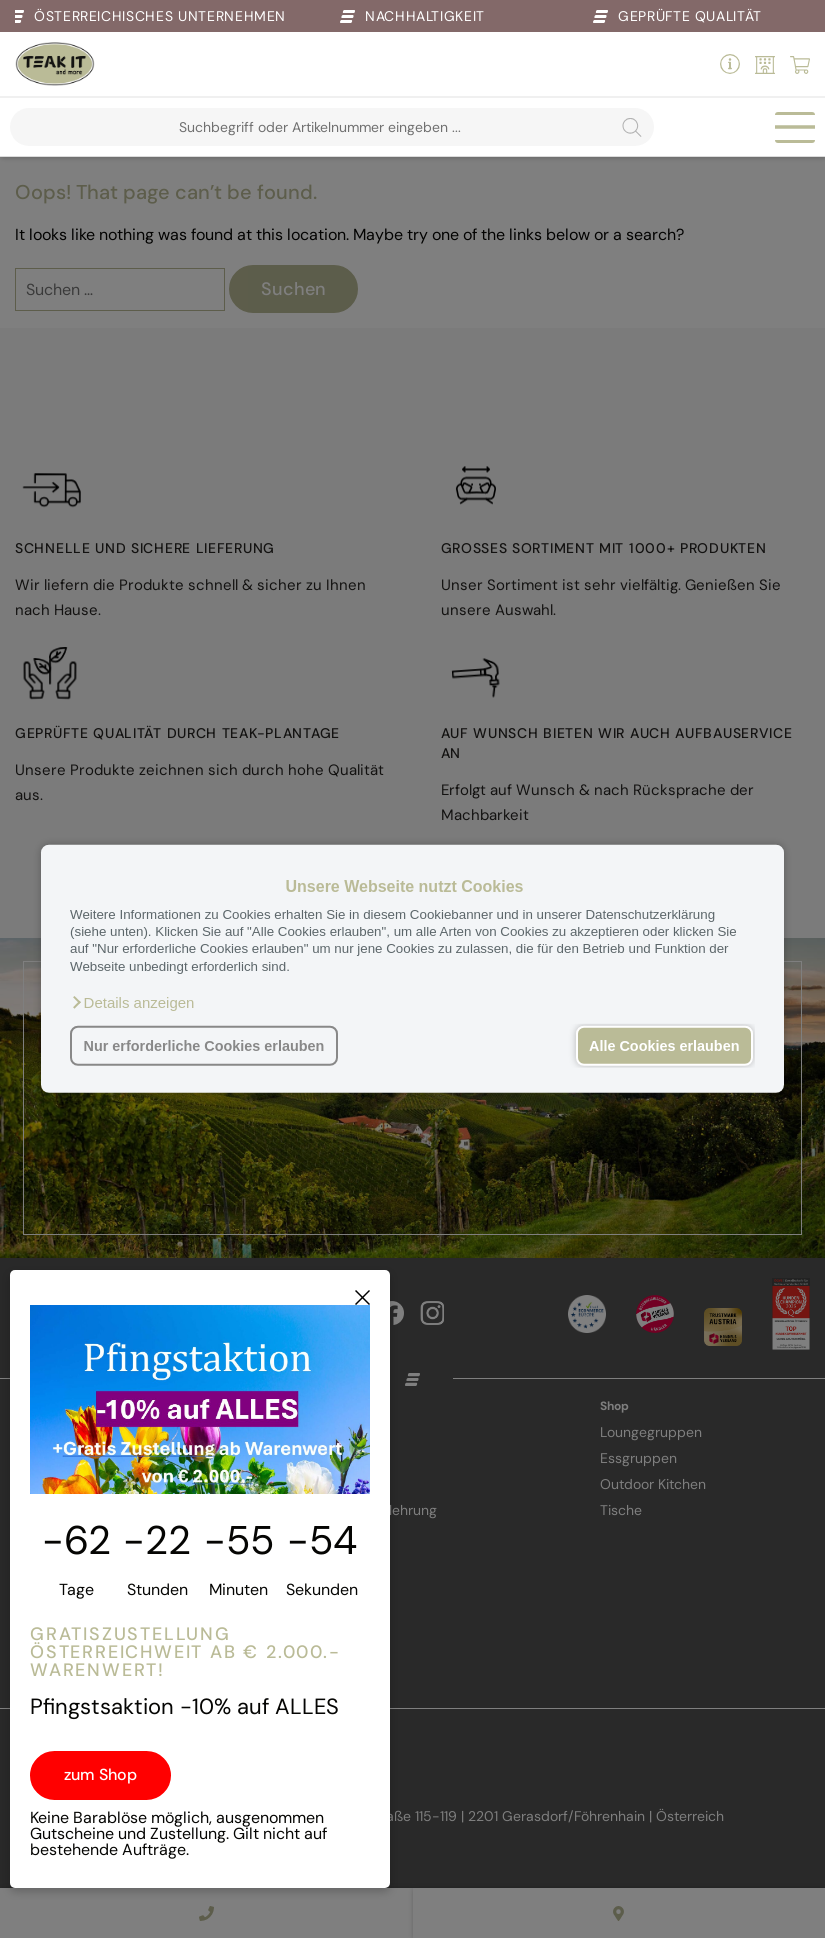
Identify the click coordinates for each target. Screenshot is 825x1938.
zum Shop (100, 1774)
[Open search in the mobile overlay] (332, 127)
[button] (132, 1003)
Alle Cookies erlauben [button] (664, 1046)
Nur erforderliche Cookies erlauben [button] (204, 1046)
